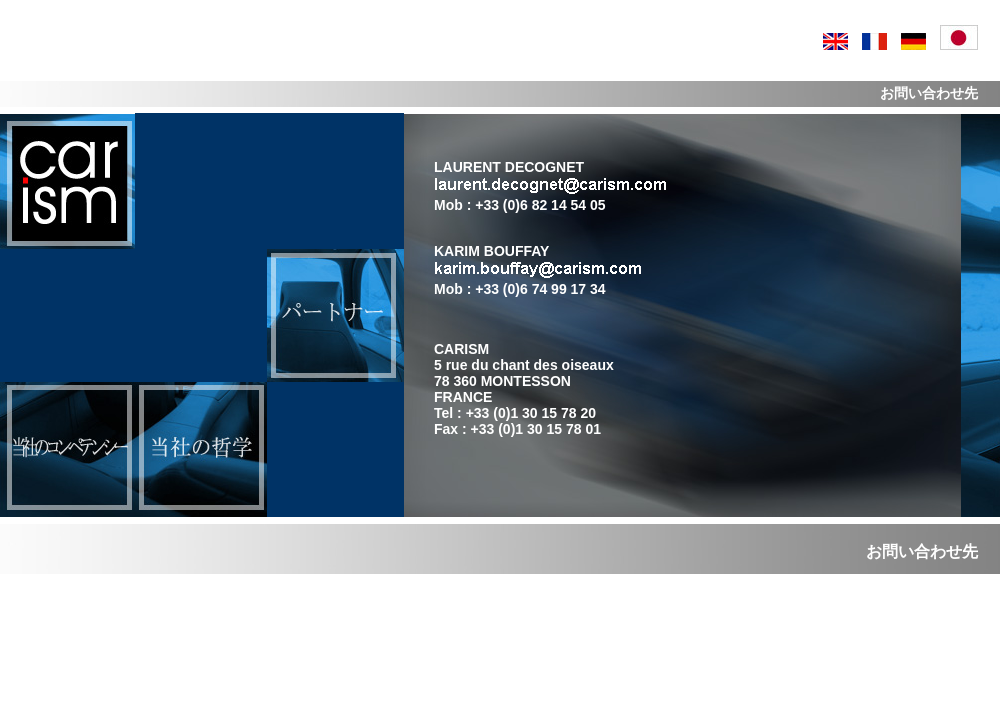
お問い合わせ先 (922, 551)
